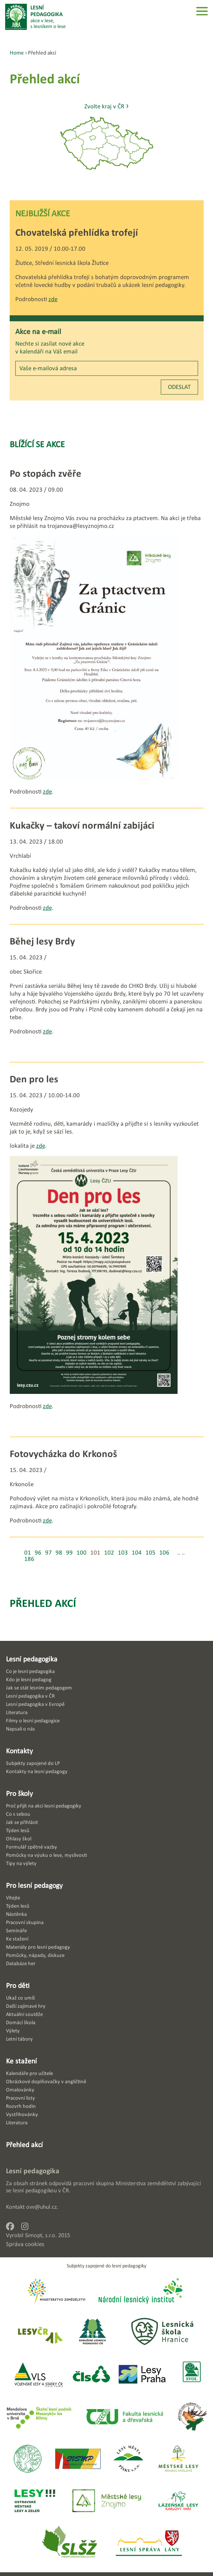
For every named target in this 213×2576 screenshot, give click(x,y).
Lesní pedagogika (31, 1658)
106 (164, 1552)
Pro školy (19, 1793)
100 (81, 1552)
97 (48, 1552)
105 (150, 1552)
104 (137, 1552)
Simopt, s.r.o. (41, 2235)
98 (59, 1552)
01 (27, 1552)
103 (123, 1552)
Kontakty (19, 1750)
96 (38, 1552)
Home (17, 52)
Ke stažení (21, 2060)
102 (109, 1552)
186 (29, 1559)
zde (52, 299)
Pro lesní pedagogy (34, 1885)
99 (69, 1552)
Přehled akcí (43, 1603)
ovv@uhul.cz (41, 2206)
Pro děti (17, 1985)
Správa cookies (25, 2244)
